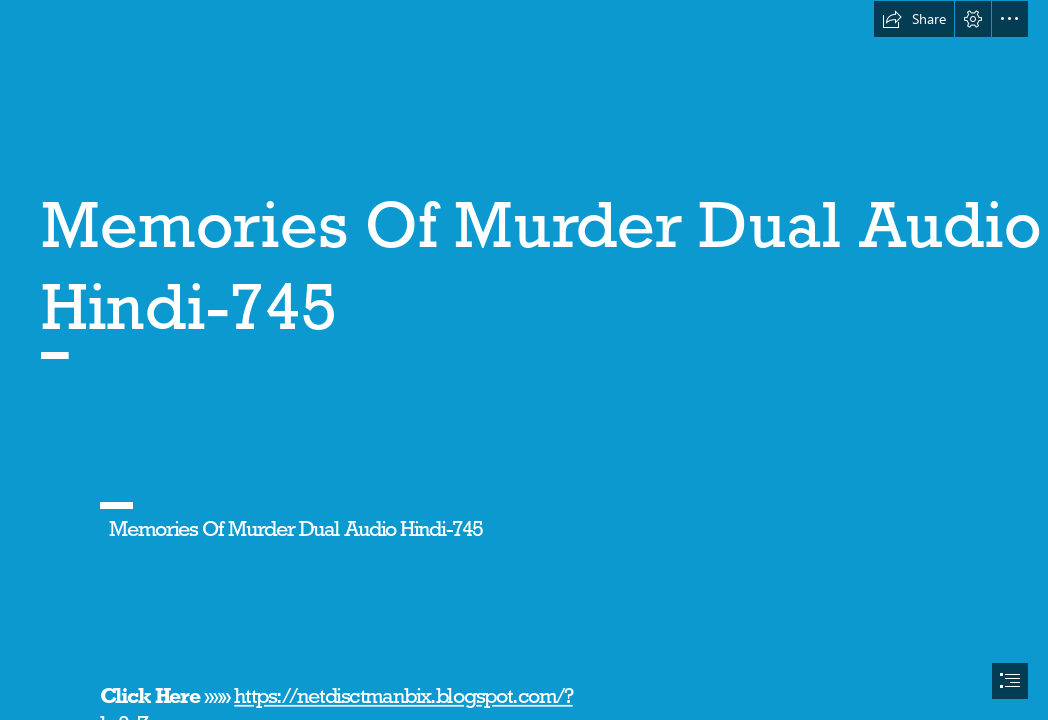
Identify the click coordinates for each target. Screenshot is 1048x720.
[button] (914, 19)
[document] (524, 360)
